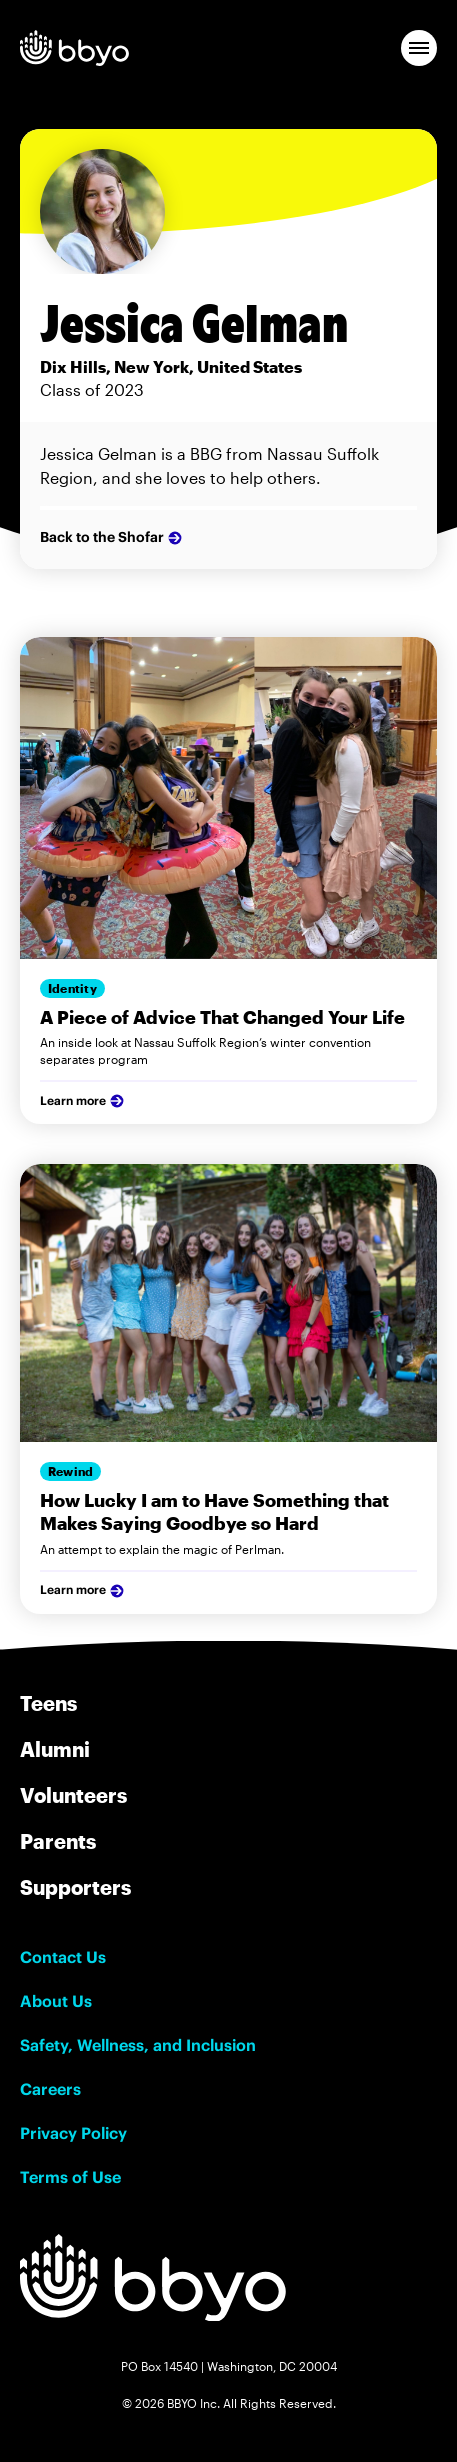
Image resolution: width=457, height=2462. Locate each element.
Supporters (75, 1887)
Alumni (55, 1749)
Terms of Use (70, 2177)
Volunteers (73, 1795)
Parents (58, 1841)
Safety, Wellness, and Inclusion (138, 2045)
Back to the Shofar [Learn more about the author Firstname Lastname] (113, 538)
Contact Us (63, 1957)
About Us (56, 2001)
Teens (48, 1703)
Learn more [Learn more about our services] (84, 1101)
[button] (419, 48)
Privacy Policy (73, 2133)
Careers (50, 2089)
